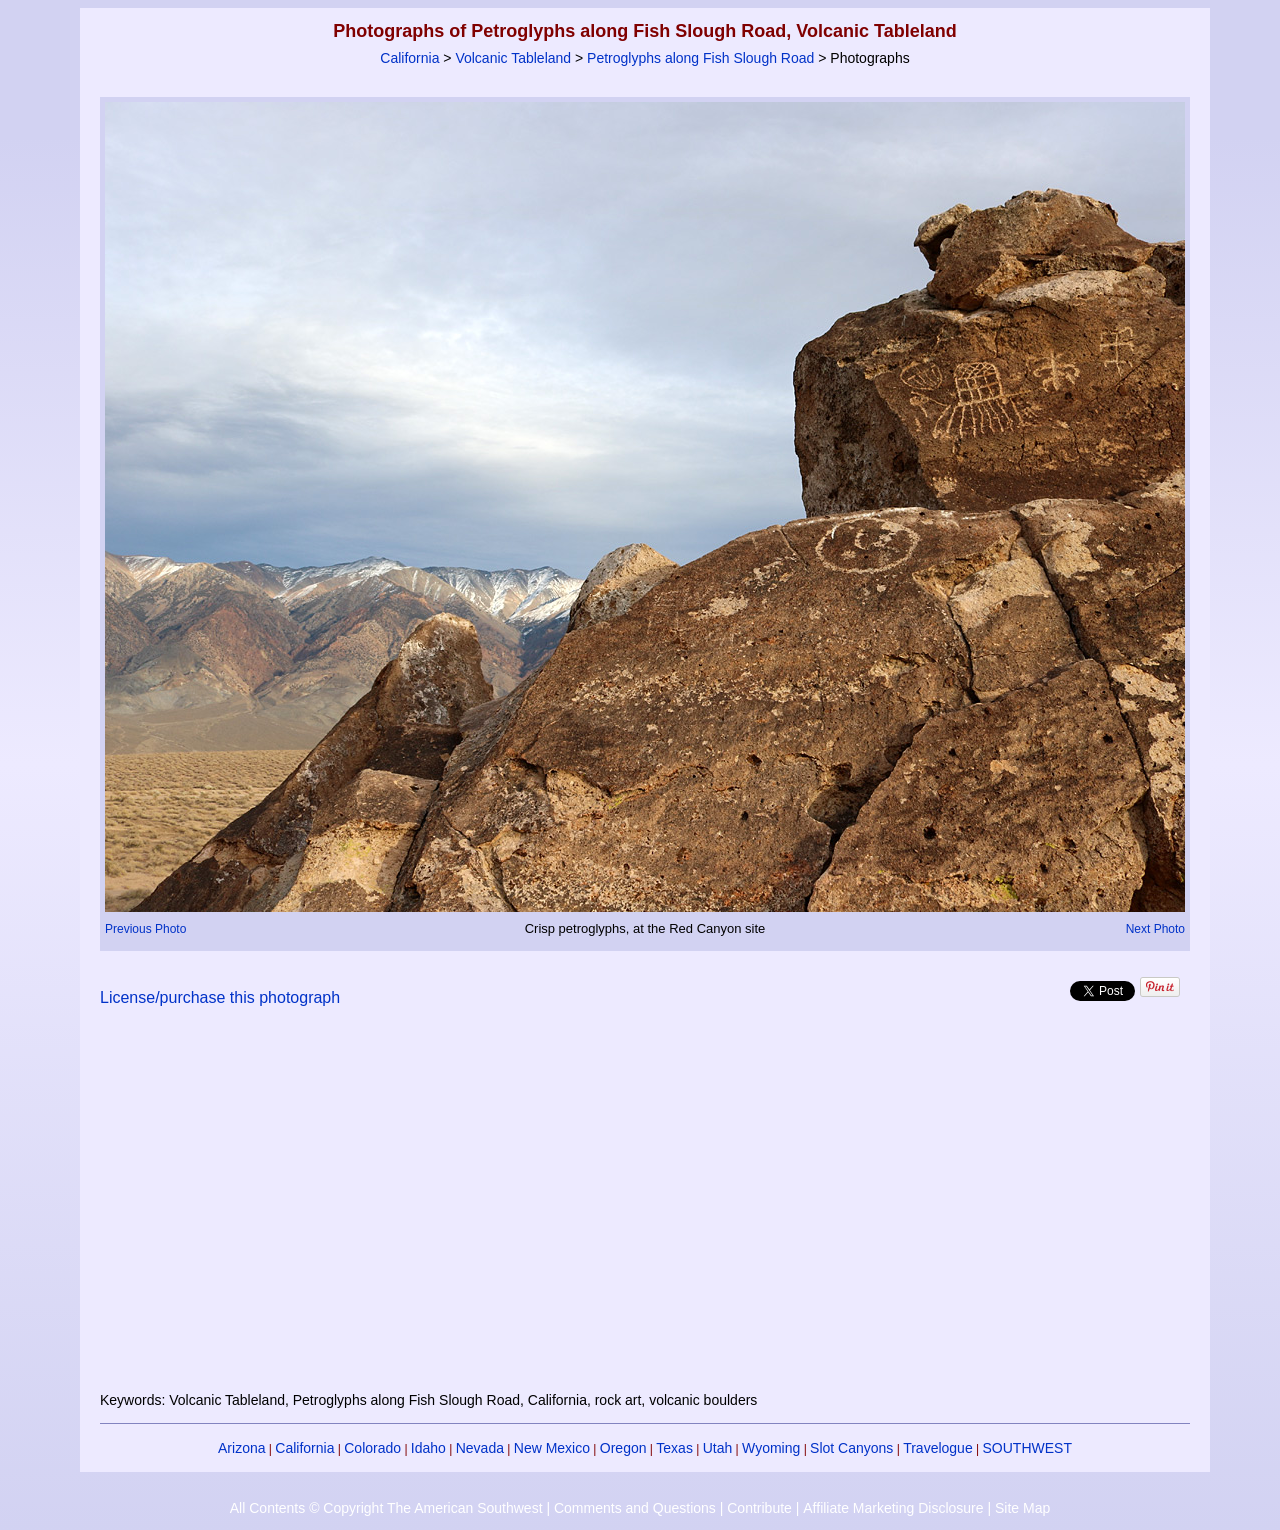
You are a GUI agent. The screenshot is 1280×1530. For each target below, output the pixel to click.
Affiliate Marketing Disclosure (893, 1508)
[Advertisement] (645, 1211)
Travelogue (938, 1448)
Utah (718, 1448)
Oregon (623, 1448)
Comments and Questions (635, 1508)
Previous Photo (145, 929)
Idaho (428, 1448)
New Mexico (552, 1448)
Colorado (372, 1448)
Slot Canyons (851, 1448)
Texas (674, 1448)
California (409, 58)
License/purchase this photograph (220, 997)
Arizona (241, 1448)
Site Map (1022, 1508)
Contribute (759, 1508)
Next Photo (1155, 929)
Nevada (480, 1448)
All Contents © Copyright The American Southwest (386, 1508)
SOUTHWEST (1027, 1448)
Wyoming (771, 1448)
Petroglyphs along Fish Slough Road (700, 58)
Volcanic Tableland (513, 58)
